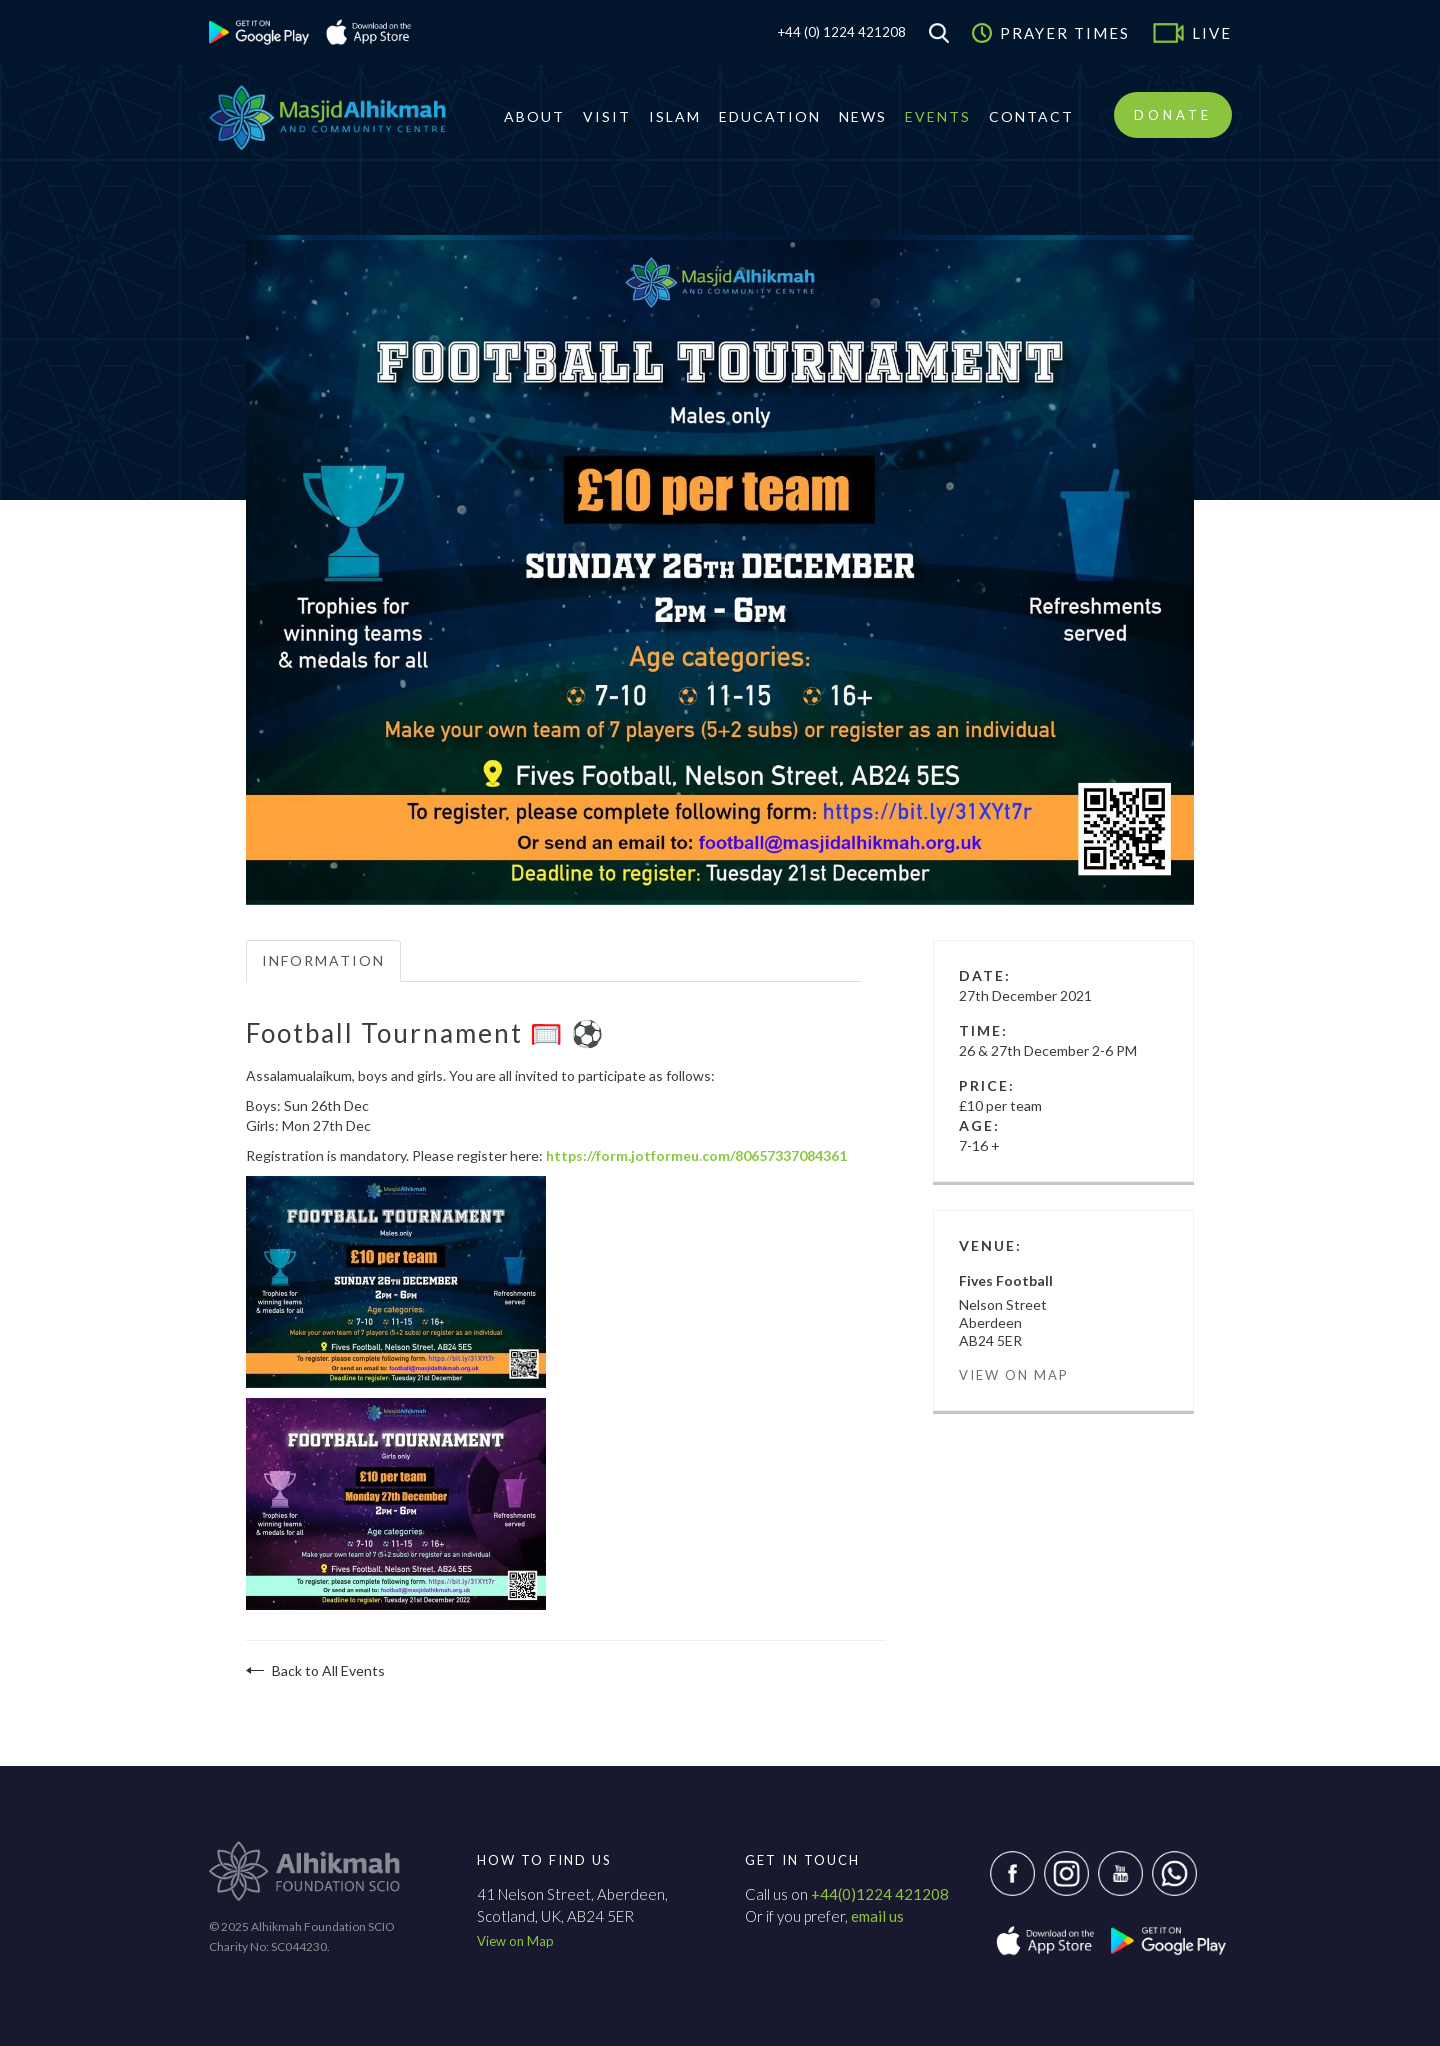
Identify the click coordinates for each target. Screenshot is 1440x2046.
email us (877, 1916)
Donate (1173, 115)
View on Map (1014, 1375)
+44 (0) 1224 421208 (842, 32)
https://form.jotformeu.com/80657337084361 (696, 1155)
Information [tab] (323, 960)
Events (938, 116)
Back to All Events (315, 1670)
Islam (675, 116)
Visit (607, 116)
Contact (1031, 116)
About (534, 116)
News (863, 116)
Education (770, 116)
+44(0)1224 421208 (880, 1894)
